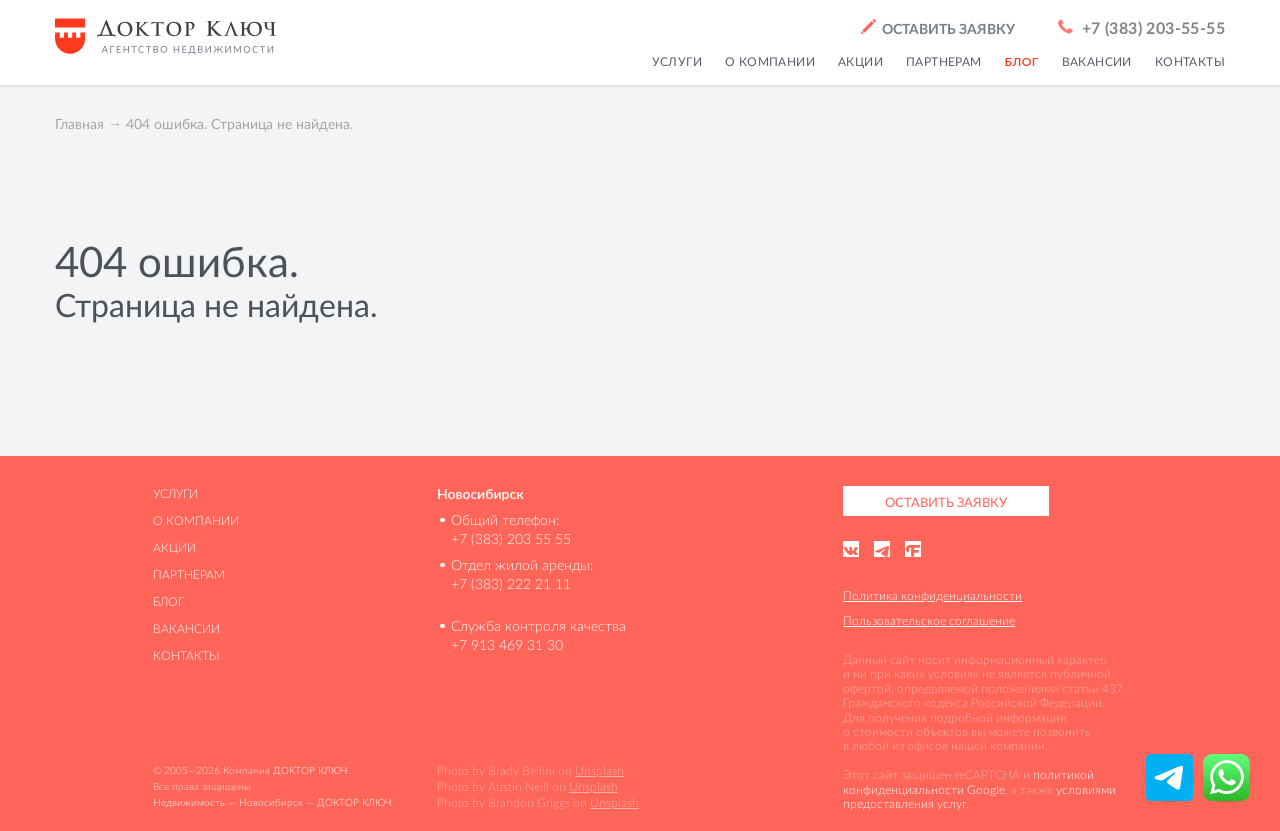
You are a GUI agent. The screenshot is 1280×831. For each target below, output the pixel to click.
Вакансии (186, 628)
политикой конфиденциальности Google (968, 781)
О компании (196, 520)
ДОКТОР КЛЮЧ (310, 770)
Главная (79, 124)
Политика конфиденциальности (932, 595)
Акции (174, 547)
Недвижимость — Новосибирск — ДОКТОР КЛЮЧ (272, 802)
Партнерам (189, 574)
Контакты (186, 655)
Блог (168, 601)
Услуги (175, 493)
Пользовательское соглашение (929, 620)
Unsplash (599, 770)
